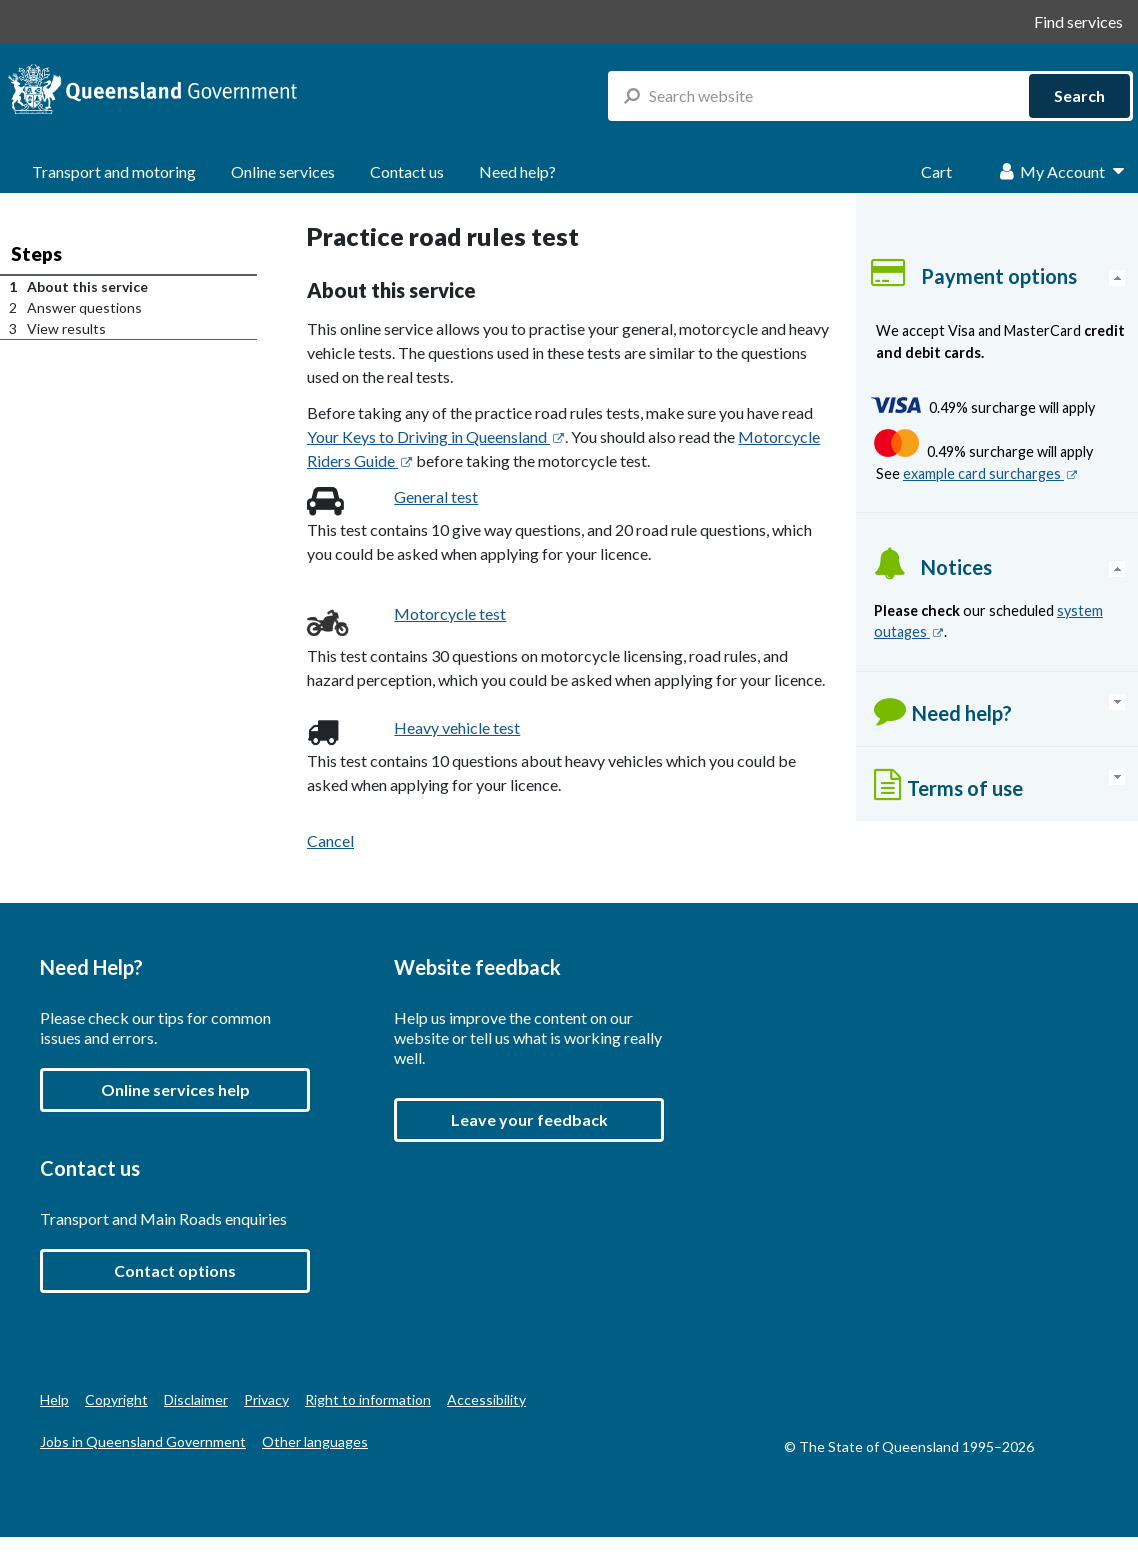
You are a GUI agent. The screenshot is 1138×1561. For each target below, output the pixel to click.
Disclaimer (196, 1399)
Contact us (407, 171)
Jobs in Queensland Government (143, 1441)
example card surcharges (990, 473)
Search (1079, 95)
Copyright (116, 1399)
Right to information (368, 1399)
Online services (283, 171)
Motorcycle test (450, 613)
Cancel (330, 840)
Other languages (315, 1441)
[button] (529, 1120)
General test (436, 496)
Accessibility (486, 1399)
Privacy (266, 1399)
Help (54, 1399)
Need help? (517, 171)
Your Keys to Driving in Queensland (436, 436)
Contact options (175, 1270)
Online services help (175, 1089)
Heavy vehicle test (457, 727)
